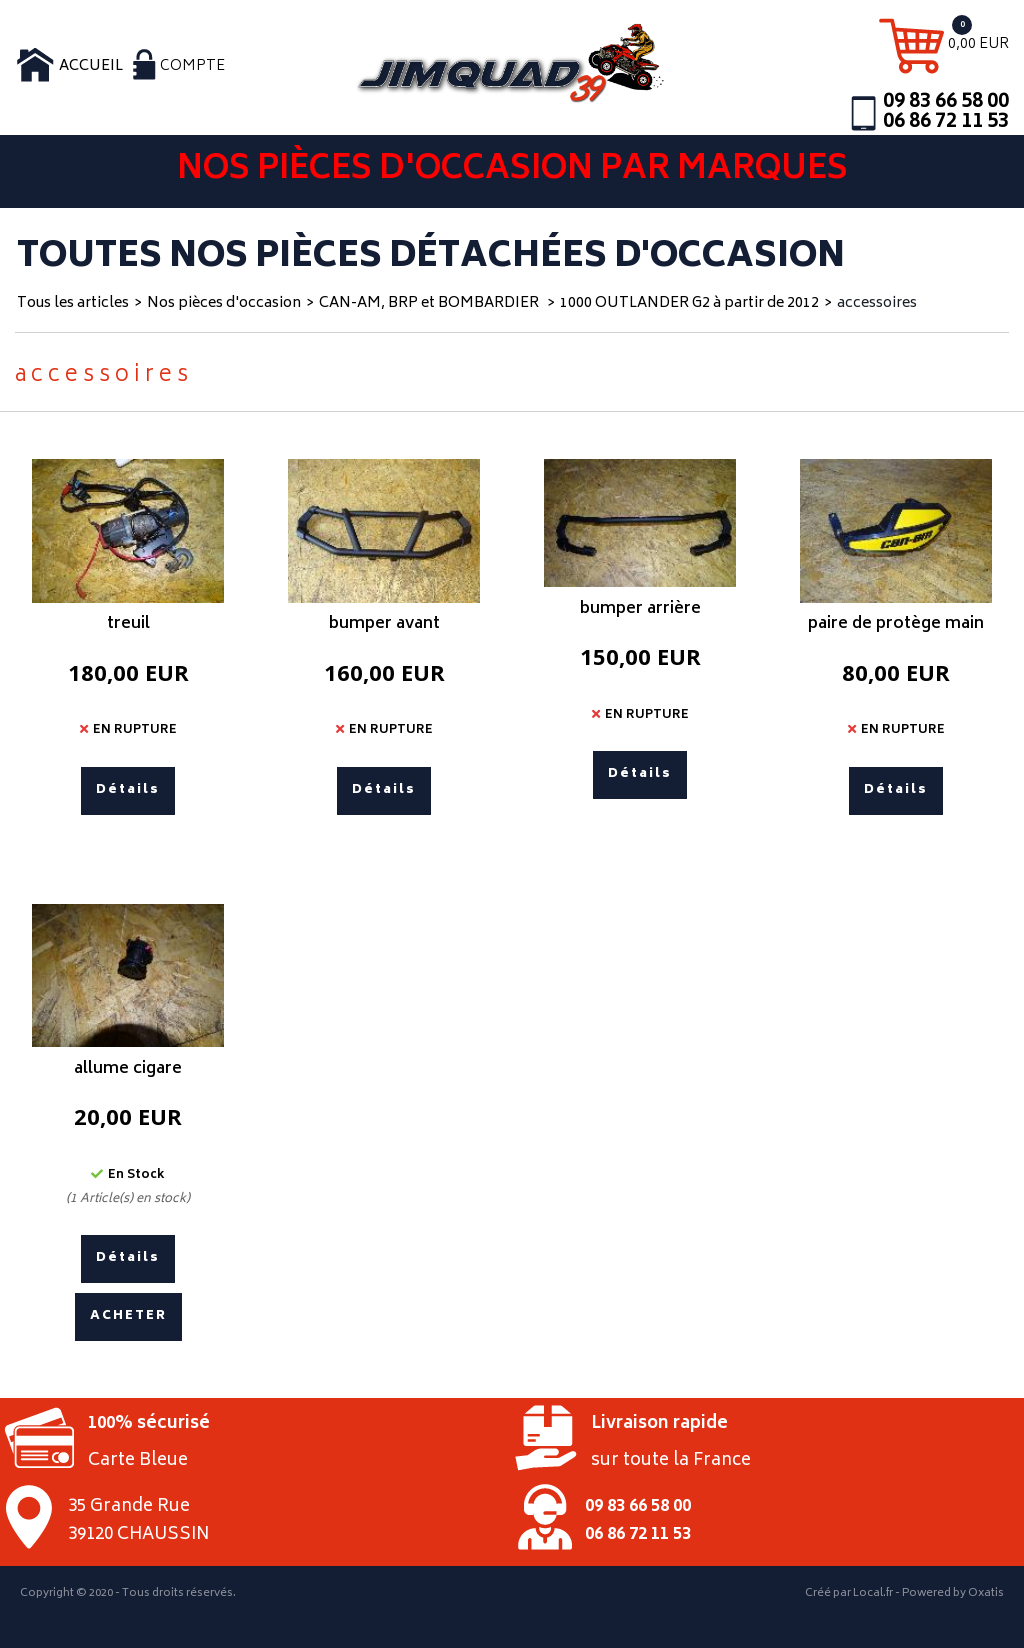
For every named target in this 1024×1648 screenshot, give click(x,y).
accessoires (877, 303)
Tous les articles (73, 303)
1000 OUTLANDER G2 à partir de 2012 (689, 303)
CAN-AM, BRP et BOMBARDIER (430, 303)
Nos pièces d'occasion (224, 303)
